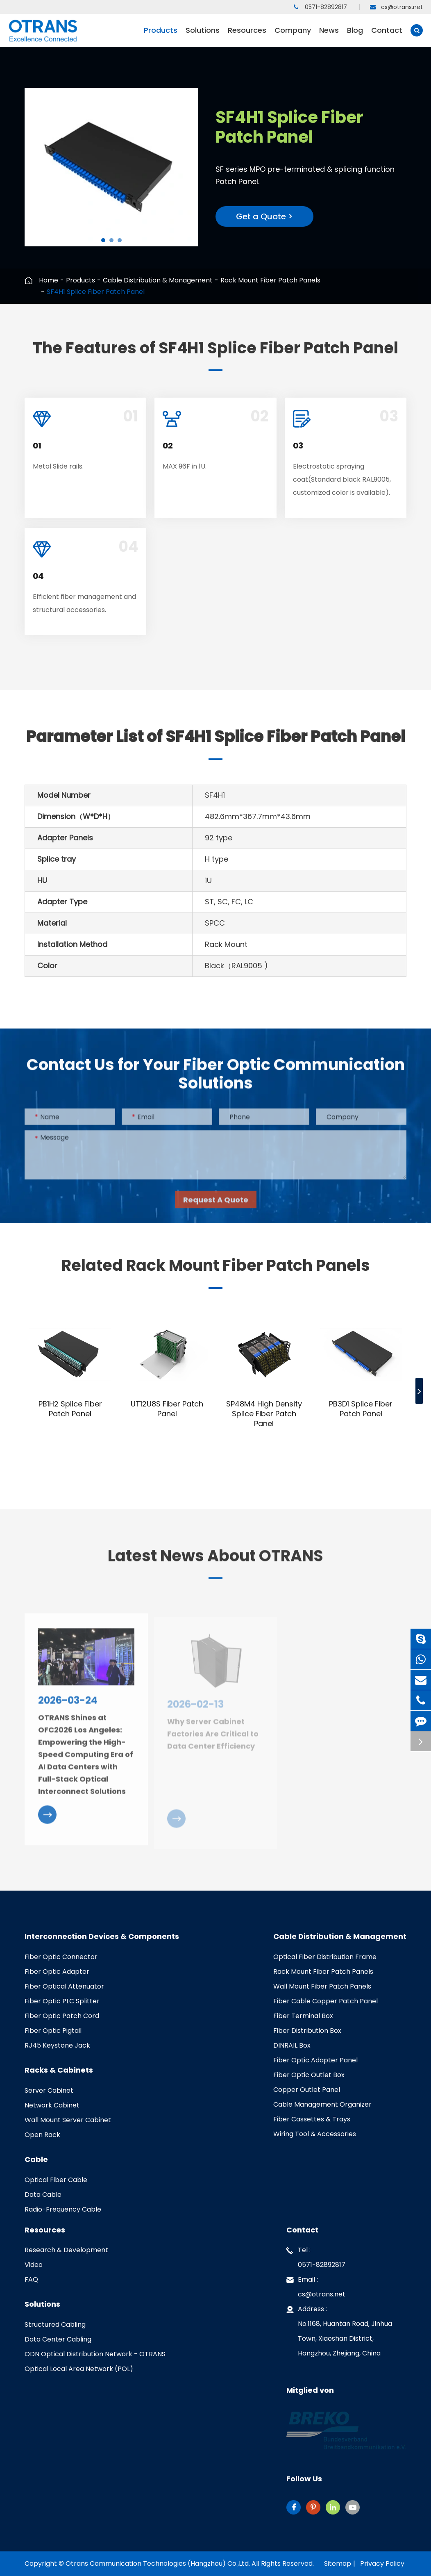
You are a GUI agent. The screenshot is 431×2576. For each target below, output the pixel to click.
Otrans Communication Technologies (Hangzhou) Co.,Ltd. (158, 2563)
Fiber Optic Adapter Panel (315, 2060)
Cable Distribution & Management (158, 280)
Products (160, 36)
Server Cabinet (49, 2090)
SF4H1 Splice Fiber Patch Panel (96, 291)
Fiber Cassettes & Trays (311, 2119)
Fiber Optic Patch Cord (62, 2016)
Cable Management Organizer (322, 2104)
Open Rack (42, 2134)
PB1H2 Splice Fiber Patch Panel (70, 1409)
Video (34, 2264)
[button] (103, 240)
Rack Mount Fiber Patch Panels (270, 280)
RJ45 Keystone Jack (57, 2045)
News (329, 36)
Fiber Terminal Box (303, 2016)
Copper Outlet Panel (306, 2089)
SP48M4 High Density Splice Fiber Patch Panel (264, 1414)
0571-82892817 (320, 7)
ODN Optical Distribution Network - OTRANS (95, 2354)
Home (48, 280)
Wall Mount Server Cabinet (68, 2120)
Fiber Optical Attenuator (64, 1986)
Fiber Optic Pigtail (53, 2030)
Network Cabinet (52, 2105)
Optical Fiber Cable (56, 2180)
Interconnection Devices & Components (102, 1936)
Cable (36, 2159)
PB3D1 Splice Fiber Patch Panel (360, 1409)
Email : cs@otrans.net (315, 2285)
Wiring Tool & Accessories (314, 2134)
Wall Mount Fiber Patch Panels (322, 1986)
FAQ (31, 2279)
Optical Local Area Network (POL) (79, 2368)
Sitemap (337, 2563)
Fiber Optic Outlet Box (309, 2075)
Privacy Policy (382, 2563)
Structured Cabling (55, 2324)
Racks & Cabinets (59, 2070)
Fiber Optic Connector (61, 1957)
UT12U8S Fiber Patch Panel (167, 1409)
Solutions (203, 36)
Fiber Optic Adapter (57, 1971)
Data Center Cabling (58, 2339)
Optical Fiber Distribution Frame (325, 1957)
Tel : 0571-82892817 (315, 2256)
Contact (386, 36)
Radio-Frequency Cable (63, 2209)
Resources (247, 36)
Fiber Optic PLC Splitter (62, 2001)
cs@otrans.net (396, 7)
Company (292, 36)
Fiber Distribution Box (307, 2030)
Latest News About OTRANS (215, 1561)
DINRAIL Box (292, 2045)
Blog (355, 36)
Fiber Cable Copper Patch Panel (325, 2001)
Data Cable (43, 2194)
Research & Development (66, 2250)
